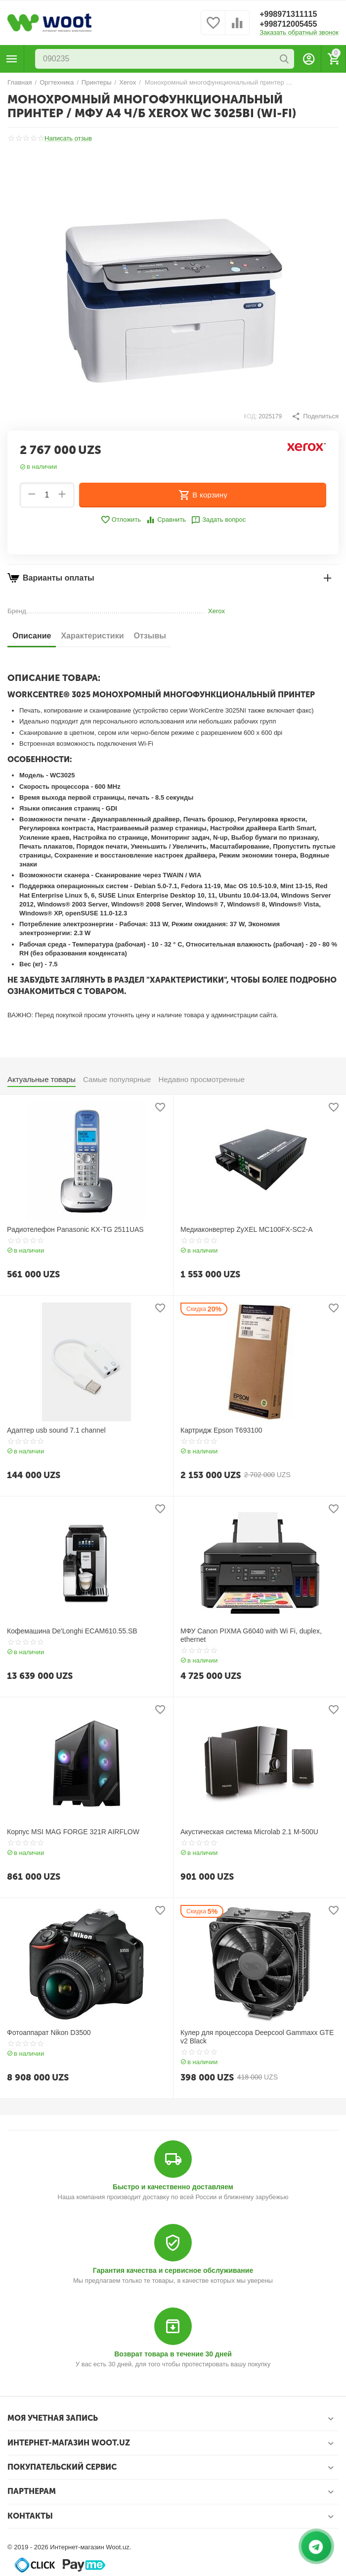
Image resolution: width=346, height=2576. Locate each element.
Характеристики (92, 636)
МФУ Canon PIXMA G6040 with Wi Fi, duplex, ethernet (251, 1635)
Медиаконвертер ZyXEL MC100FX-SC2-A (246, 1229)
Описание (31, 636)
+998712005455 (288, 24)
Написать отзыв (68, 138)
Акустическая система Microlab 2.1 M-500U (249, 1832)
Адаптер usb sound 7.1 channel (56, 1430)
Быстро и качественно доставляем (173, 2187)
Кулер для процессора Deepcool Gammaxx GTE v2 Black (257, 2037)
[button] (315, 416)
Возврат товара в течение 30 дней (173, 2354)
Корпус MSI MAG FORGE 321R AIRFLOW (73, 1832)
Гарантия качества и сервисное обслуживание (173, 2270)
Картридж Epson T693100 (221, 1430)
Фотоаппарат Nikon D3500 (49, 2032)
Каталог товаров (12, 59)
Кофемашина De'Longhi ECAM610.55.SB (72, 1631)
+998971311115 (288, 14)
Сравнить (166, 520)
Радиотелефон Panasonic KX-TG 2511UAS (75, 1229)
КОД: (250, 416)
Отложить (120, 520)
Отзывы (150, 636)
